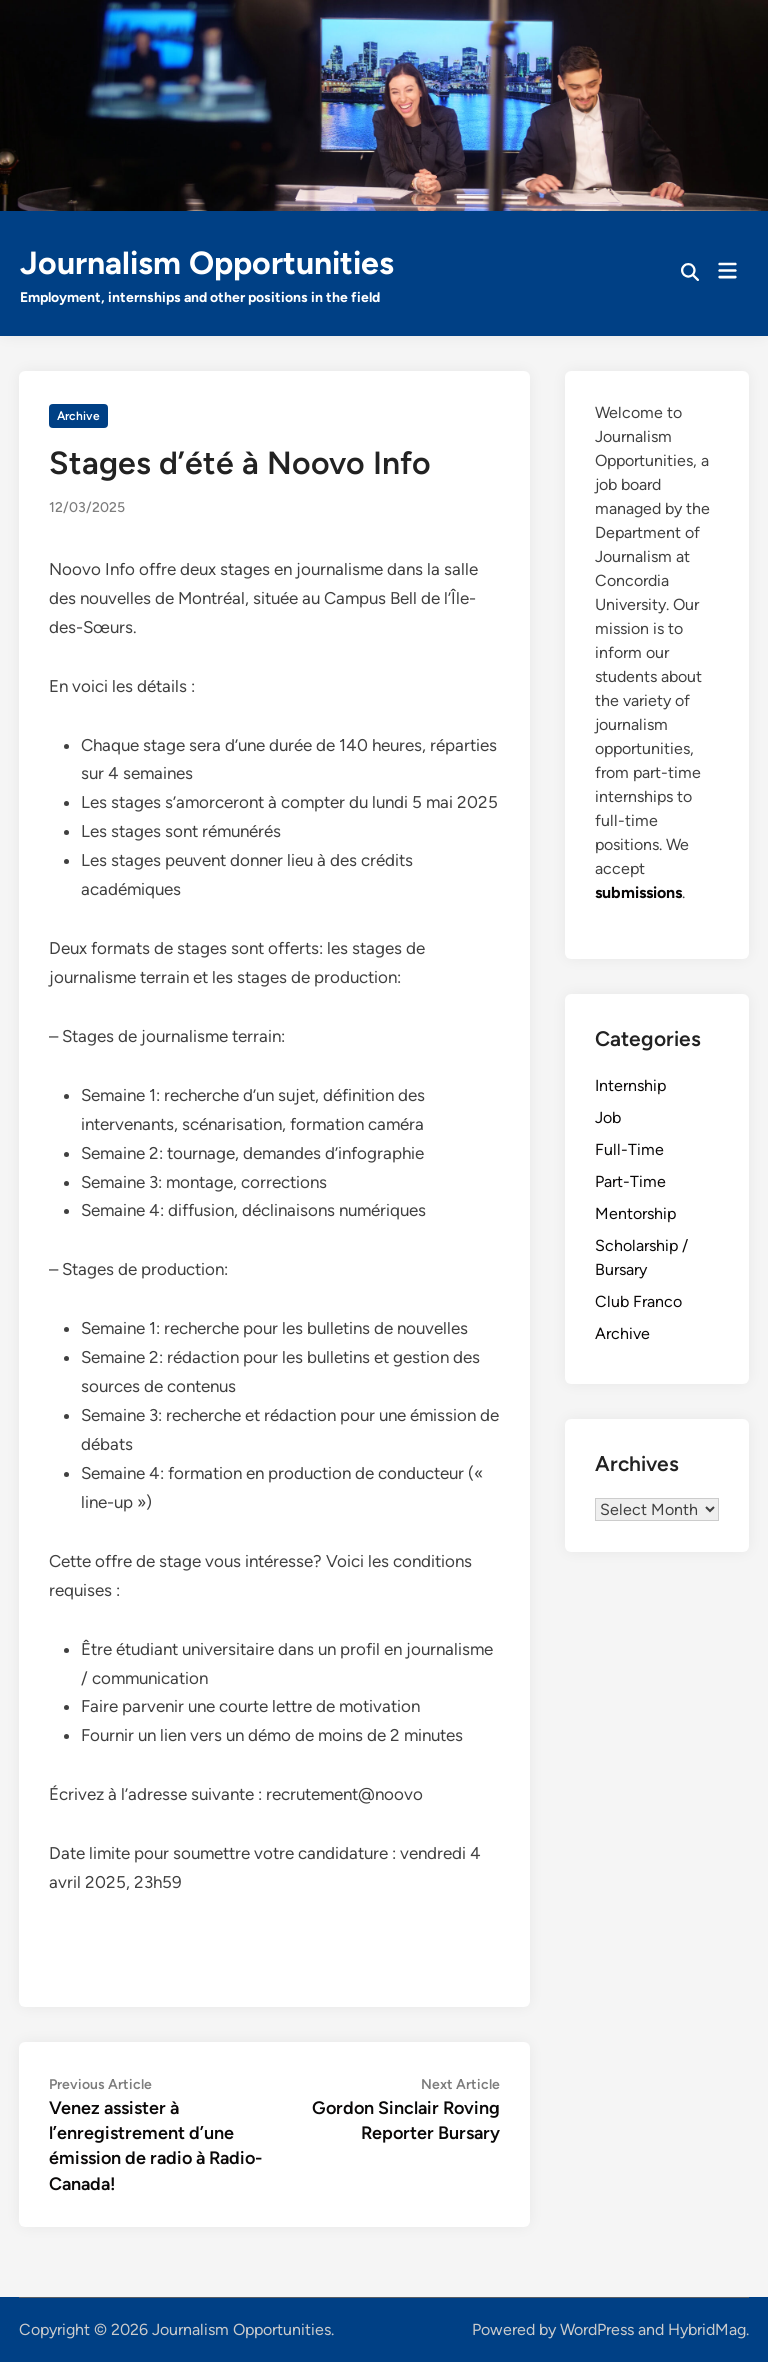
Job (608, 1117)
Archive (78, 416)
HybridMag (707, 2329)
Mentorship (635, 1213)
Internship (630, 1085)
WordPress (597, 2329)
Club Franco (638, 1301)
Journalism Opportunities (207, 263)
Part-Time (630, 1181)
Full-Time (629, 1149)
